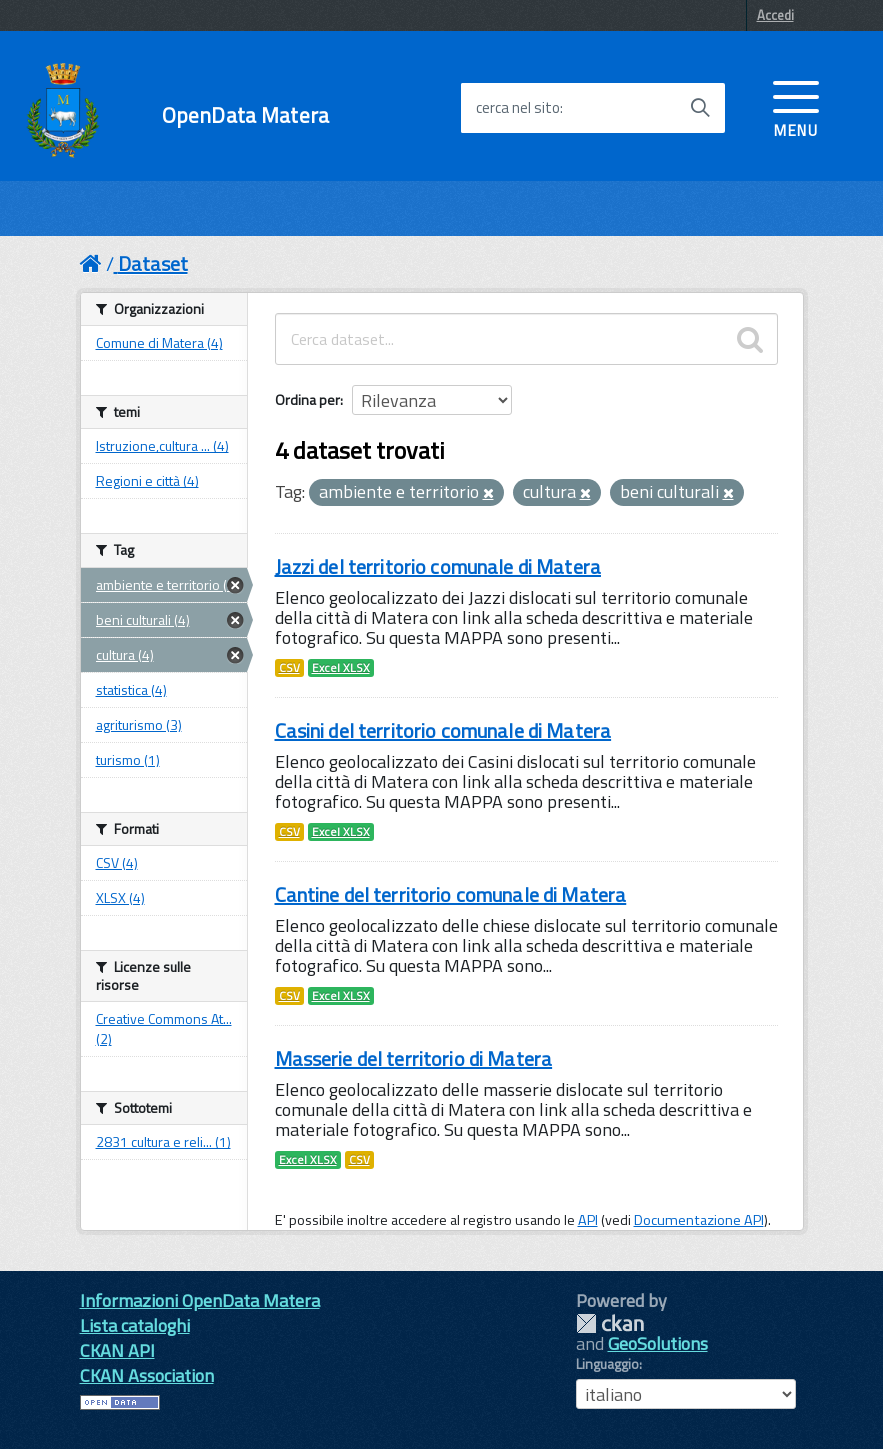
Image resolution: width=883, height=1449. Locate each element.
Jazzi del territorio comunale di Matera (438, 566)
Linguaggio (607, 1364)
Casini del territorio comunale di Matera (443, 730)
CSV (289, 668)
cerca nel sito (518, 108)
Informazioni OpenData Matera (200, 1300)
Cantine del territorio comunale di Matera (451, 894)
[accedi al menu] (796, 107)
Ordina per (307, 399)
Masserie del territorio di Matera (414, 1058)
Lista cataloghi (135, 1325)
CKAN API (117, 1350)
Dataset (153, 263)
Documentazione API (699, 1220)
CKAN (610, 1323)
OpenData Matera (245, 115)
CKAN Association (147, 1375)
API (588, 1220)
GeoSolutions (658, 1343)
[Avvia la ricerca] (700, 108)
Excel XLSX (341, 668)
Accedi (775, 15)
